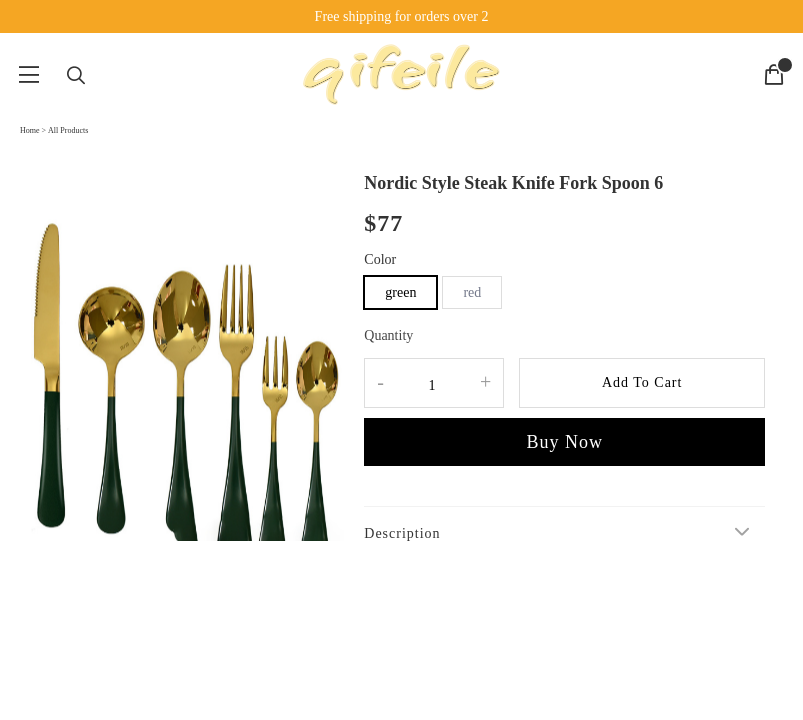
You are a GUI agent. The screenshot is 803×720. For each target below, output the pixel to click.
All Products (68, 130)
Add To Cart (642, 382)
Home (30, 130)
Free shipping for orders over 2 (402, 16)
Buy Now (564, 442)
